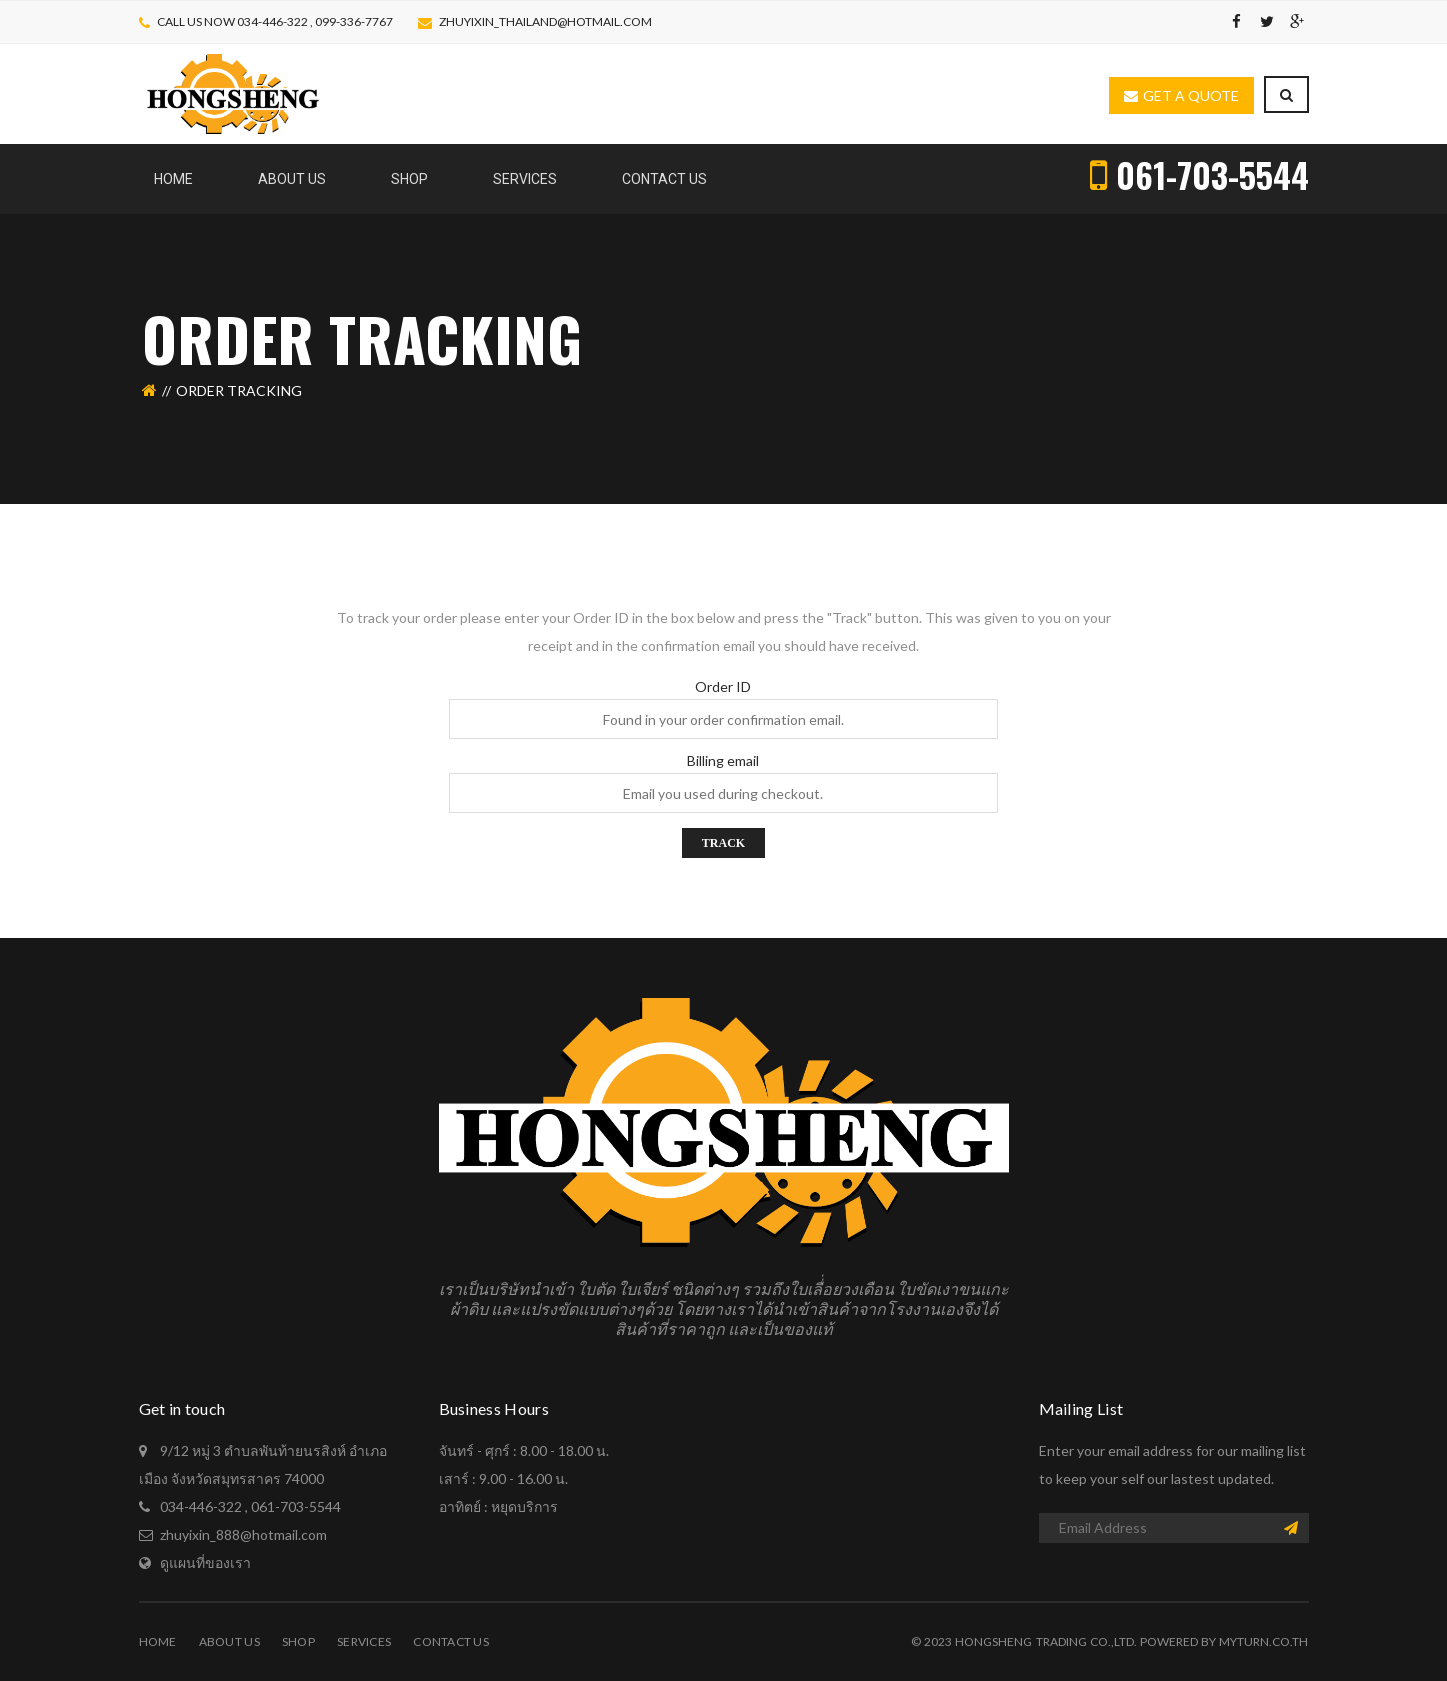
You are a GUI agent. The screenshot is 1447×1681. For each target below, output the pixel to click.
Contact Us (451, 1641)
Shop (298, 1641)
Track (723, 843)
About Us (229, 1641)
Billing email (723, 761)
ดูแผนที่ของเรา (205, 1562)
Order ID (723, 687)
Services (364, 1641)
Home (158, 1641)
